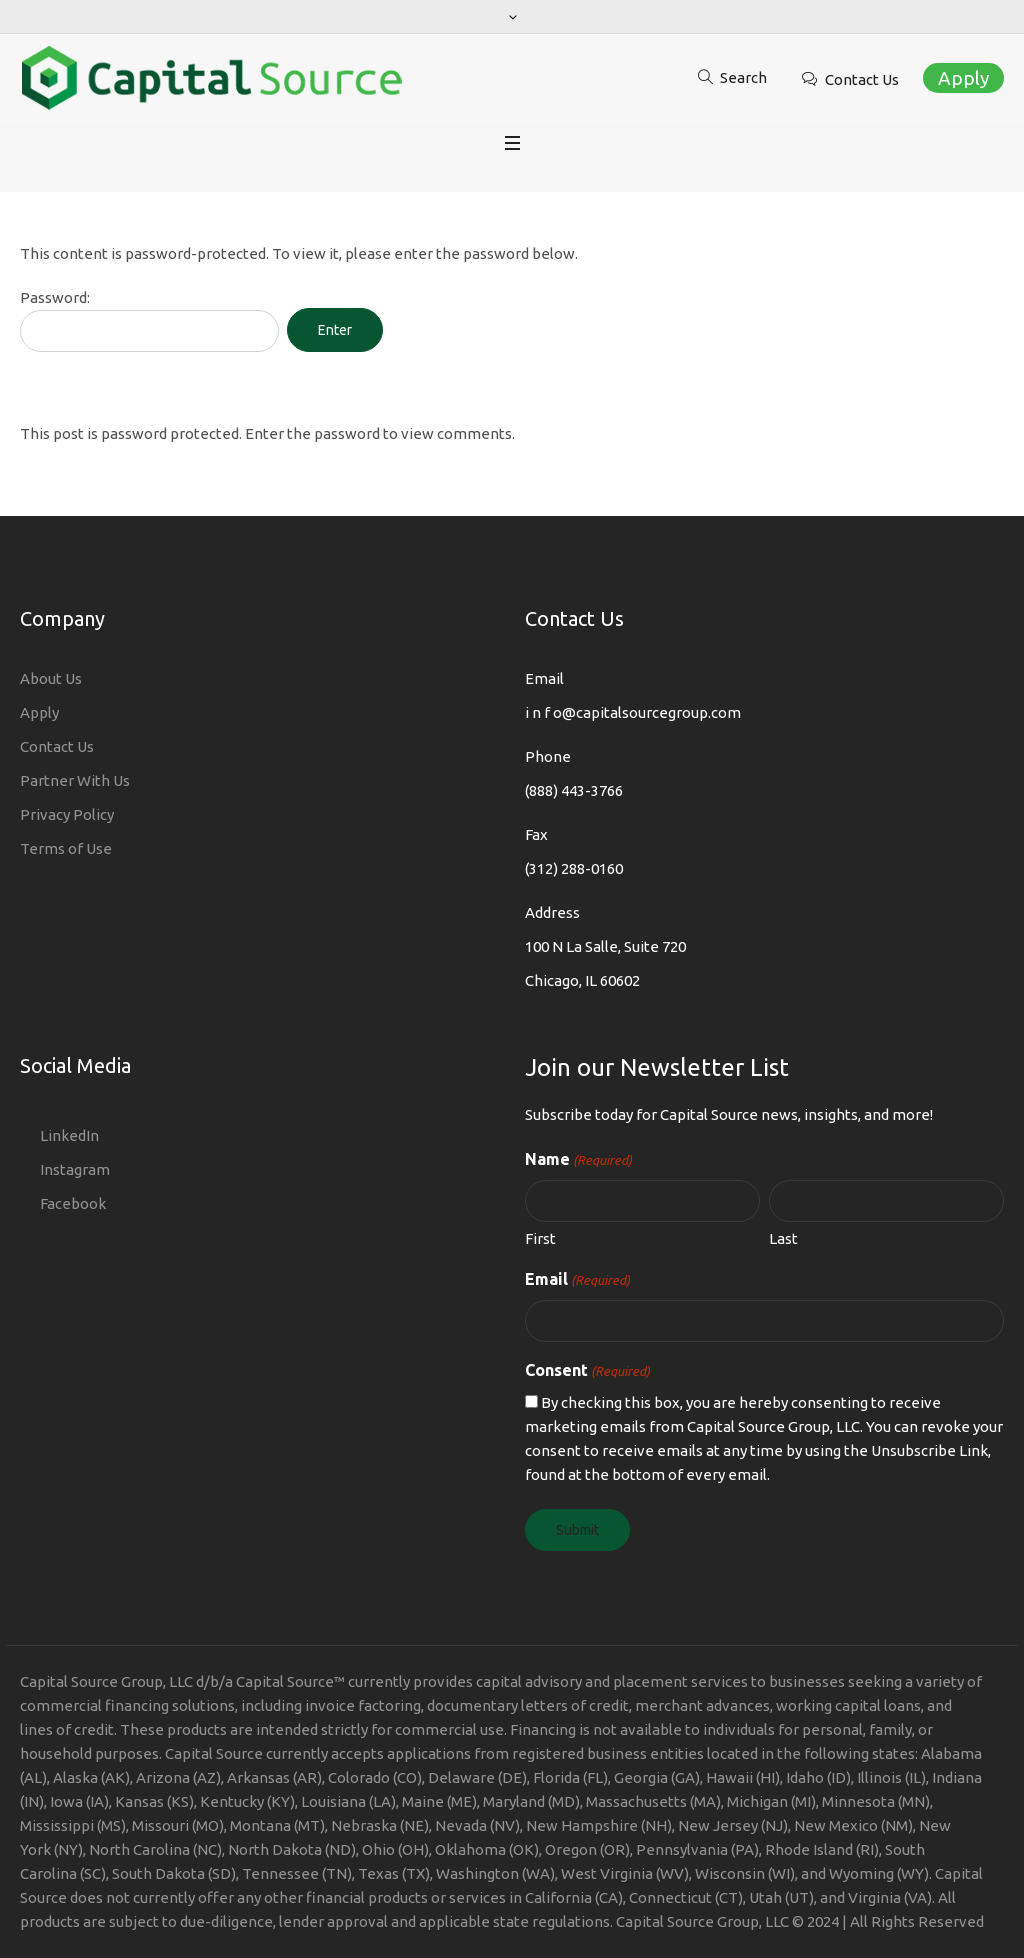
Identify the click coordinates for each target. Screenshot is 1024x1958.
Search (743, 77)
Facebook (73, 1203)
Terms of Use (66, 848)
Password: (149, 320)
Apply (963, 78)
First (540, 1238)
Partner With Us (75, 780)
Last (783, 1238)
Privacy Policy (67, 814)
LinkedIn (69, 1135)
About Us (51, 678)
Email (577, 1280)
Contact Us (862, 79)
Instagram (75, 1169)
